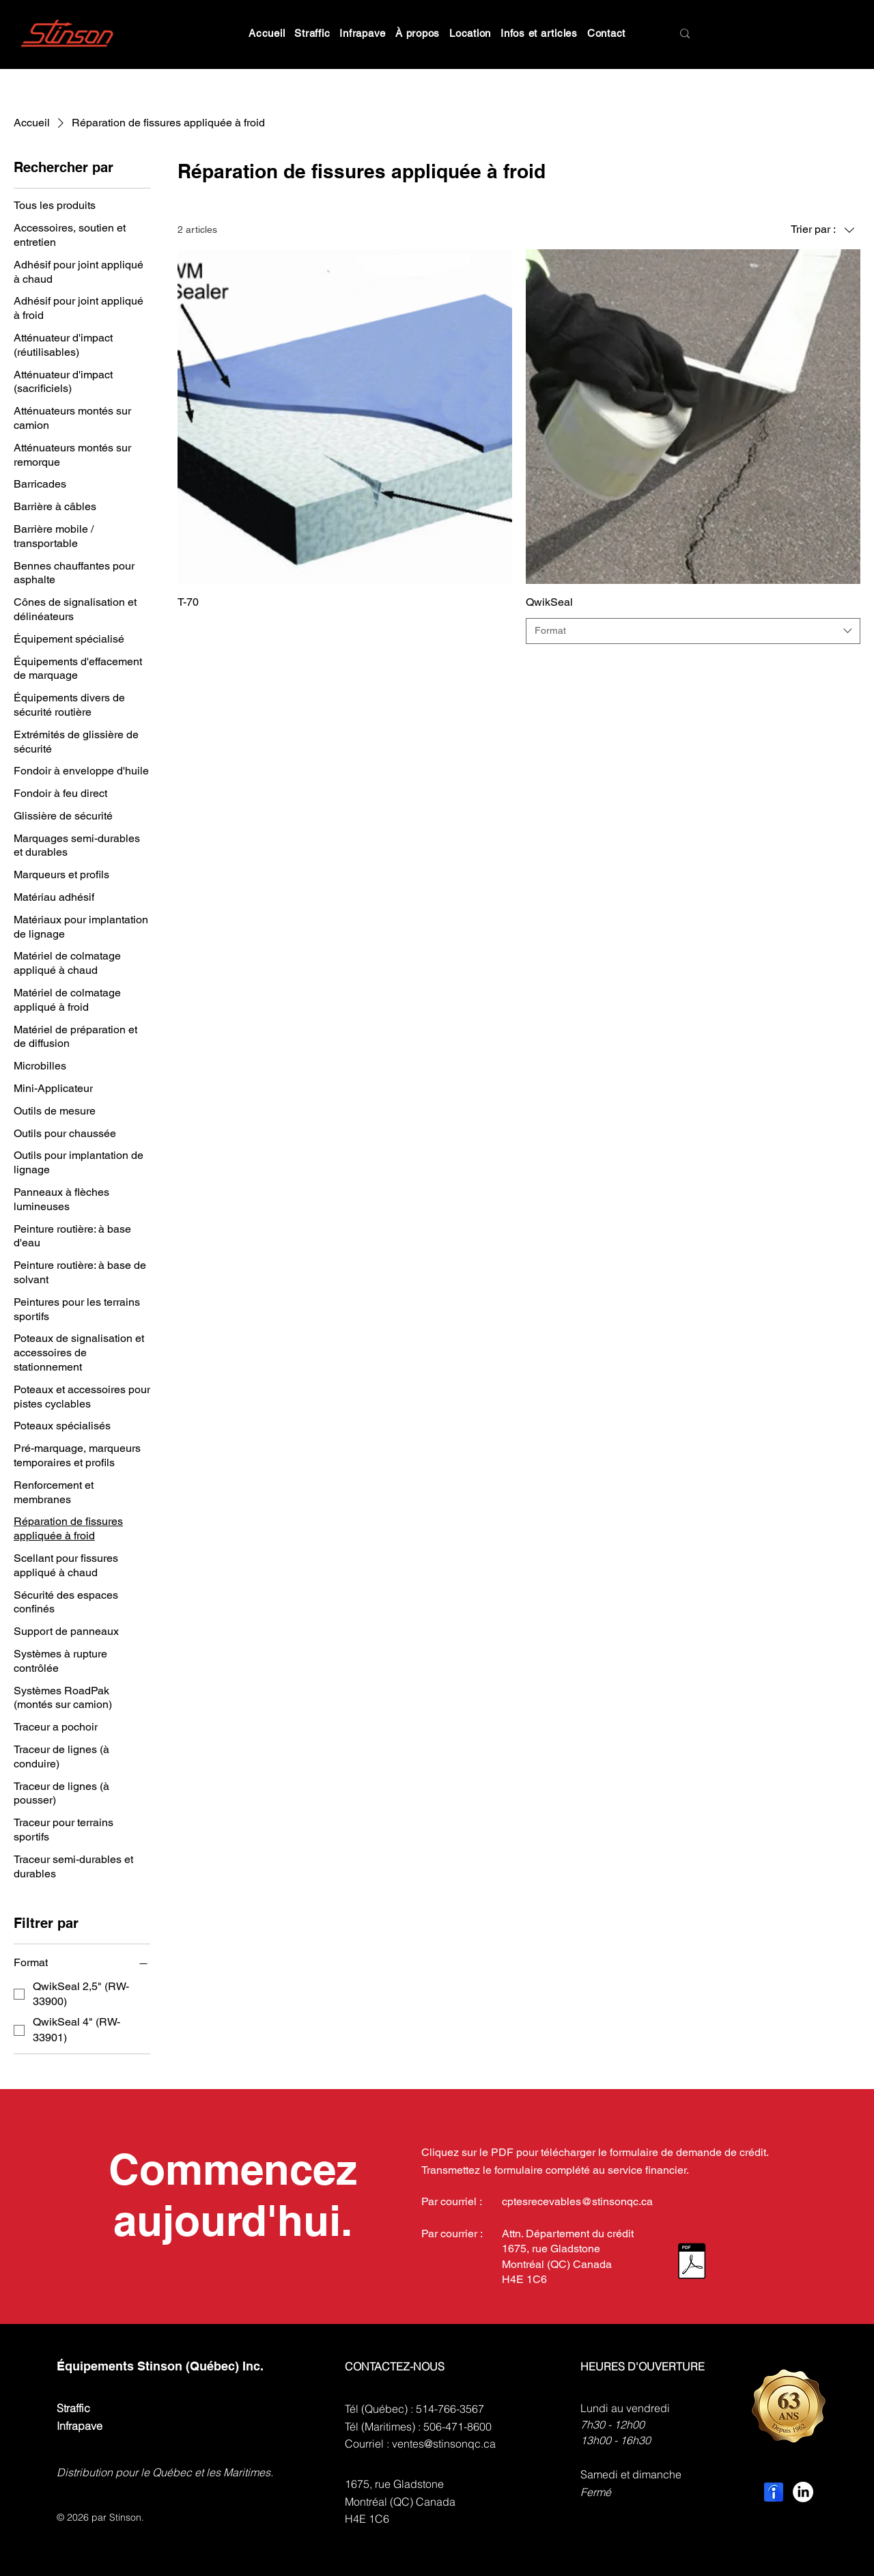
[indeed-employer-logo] (773, 2492)
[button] (312, 33)
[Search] (734, 33)
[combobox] (693, 631)
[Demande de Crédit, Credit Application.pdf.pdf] (691, 2263)
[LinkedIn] (803, 2492)
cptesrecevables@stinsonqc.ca (577, 2201)
